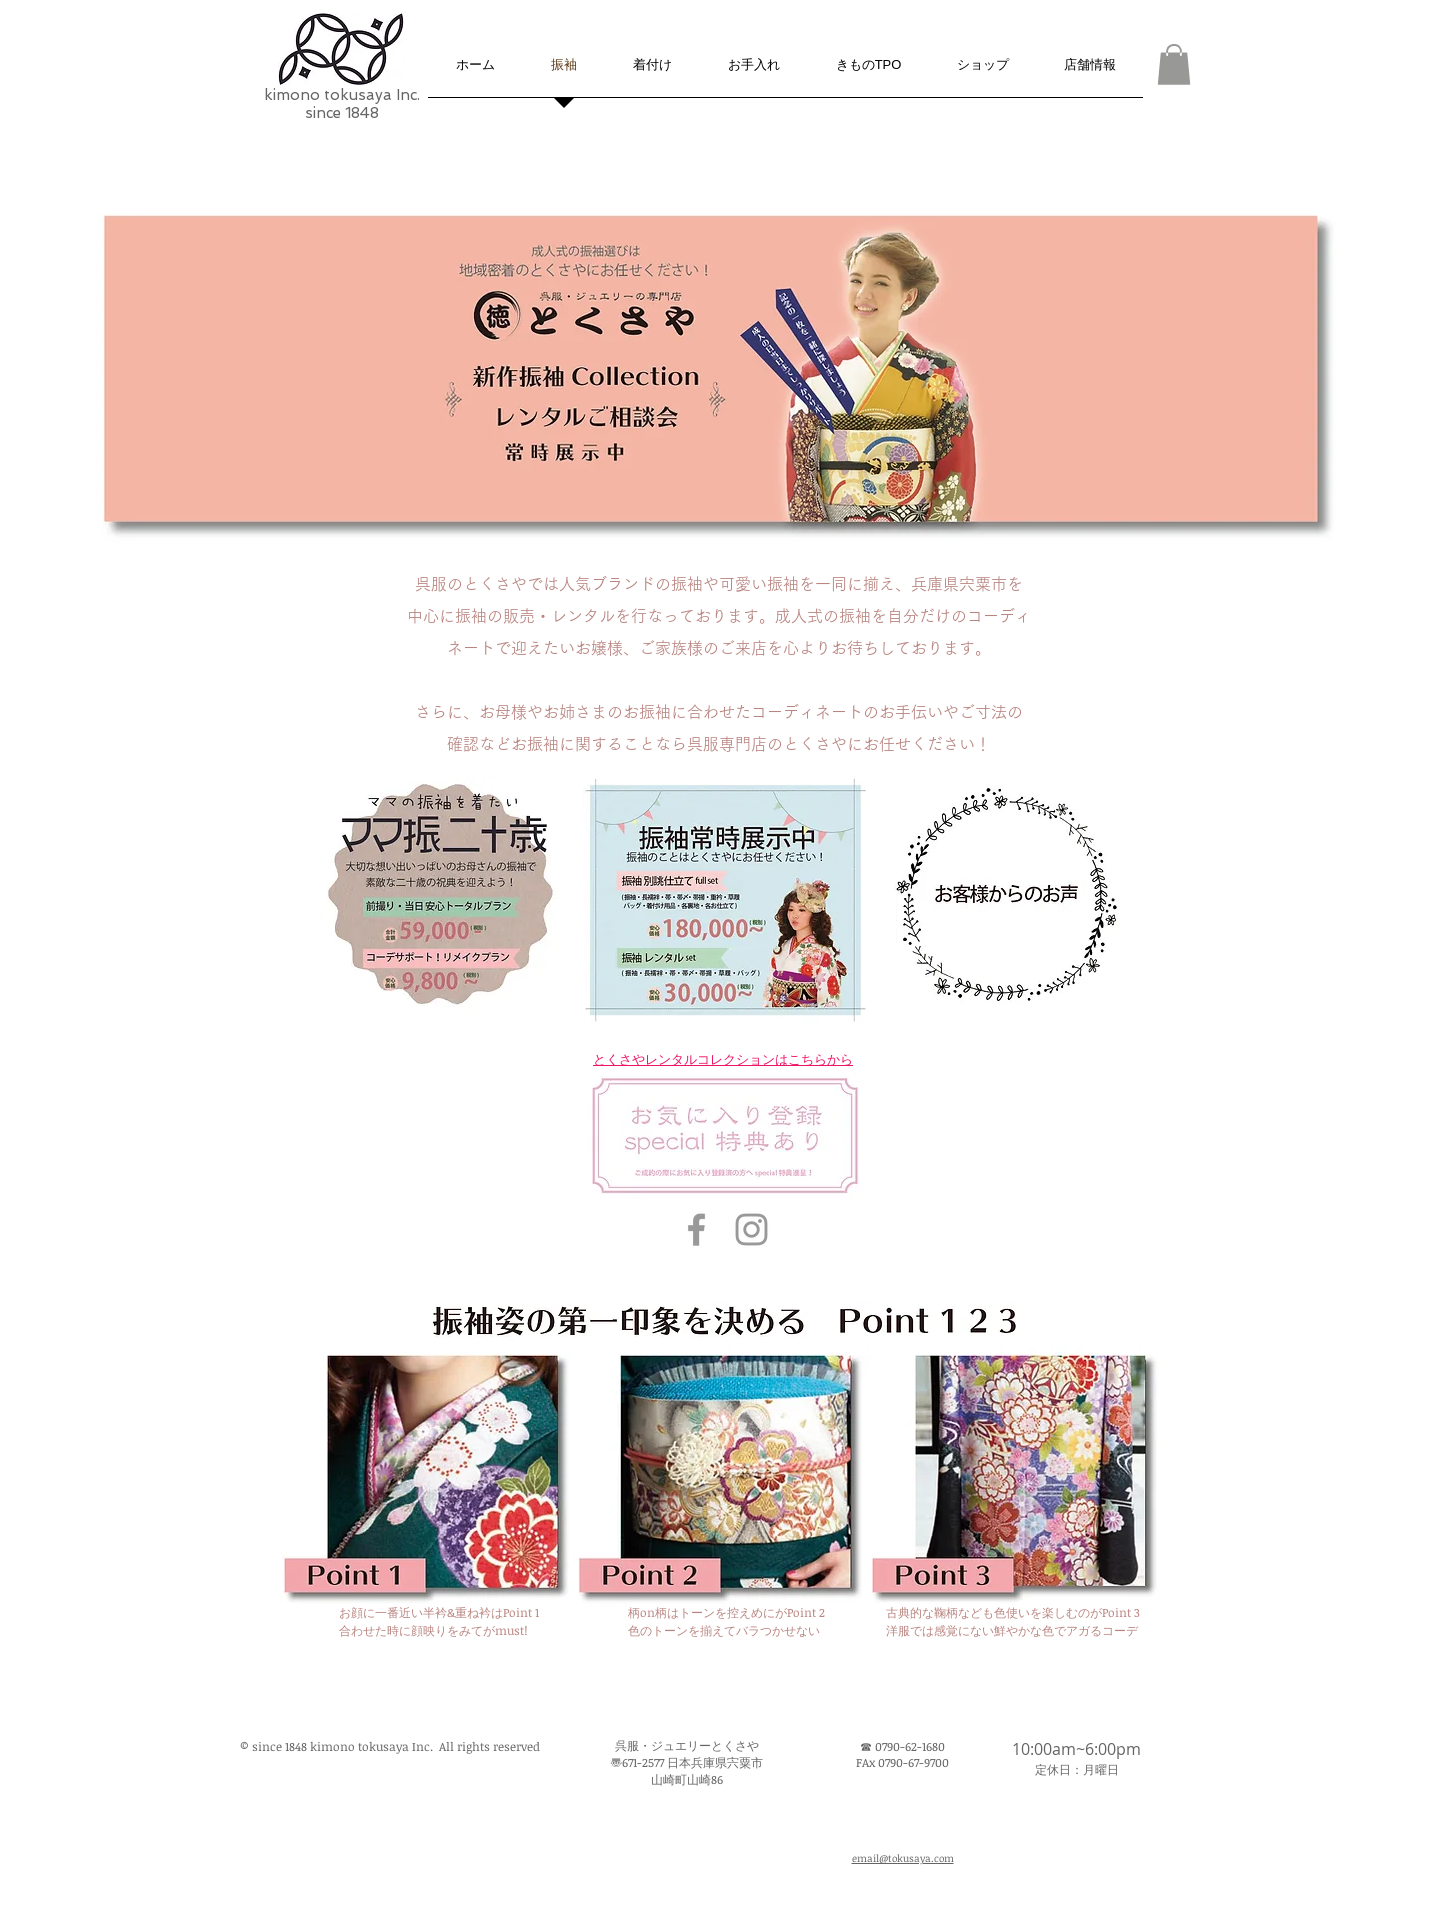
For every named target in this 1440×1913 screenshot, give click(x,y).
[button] (1174, 64)
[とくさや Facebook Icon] (696, 1229)
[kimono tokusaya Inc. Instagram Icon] (751, 1229)
